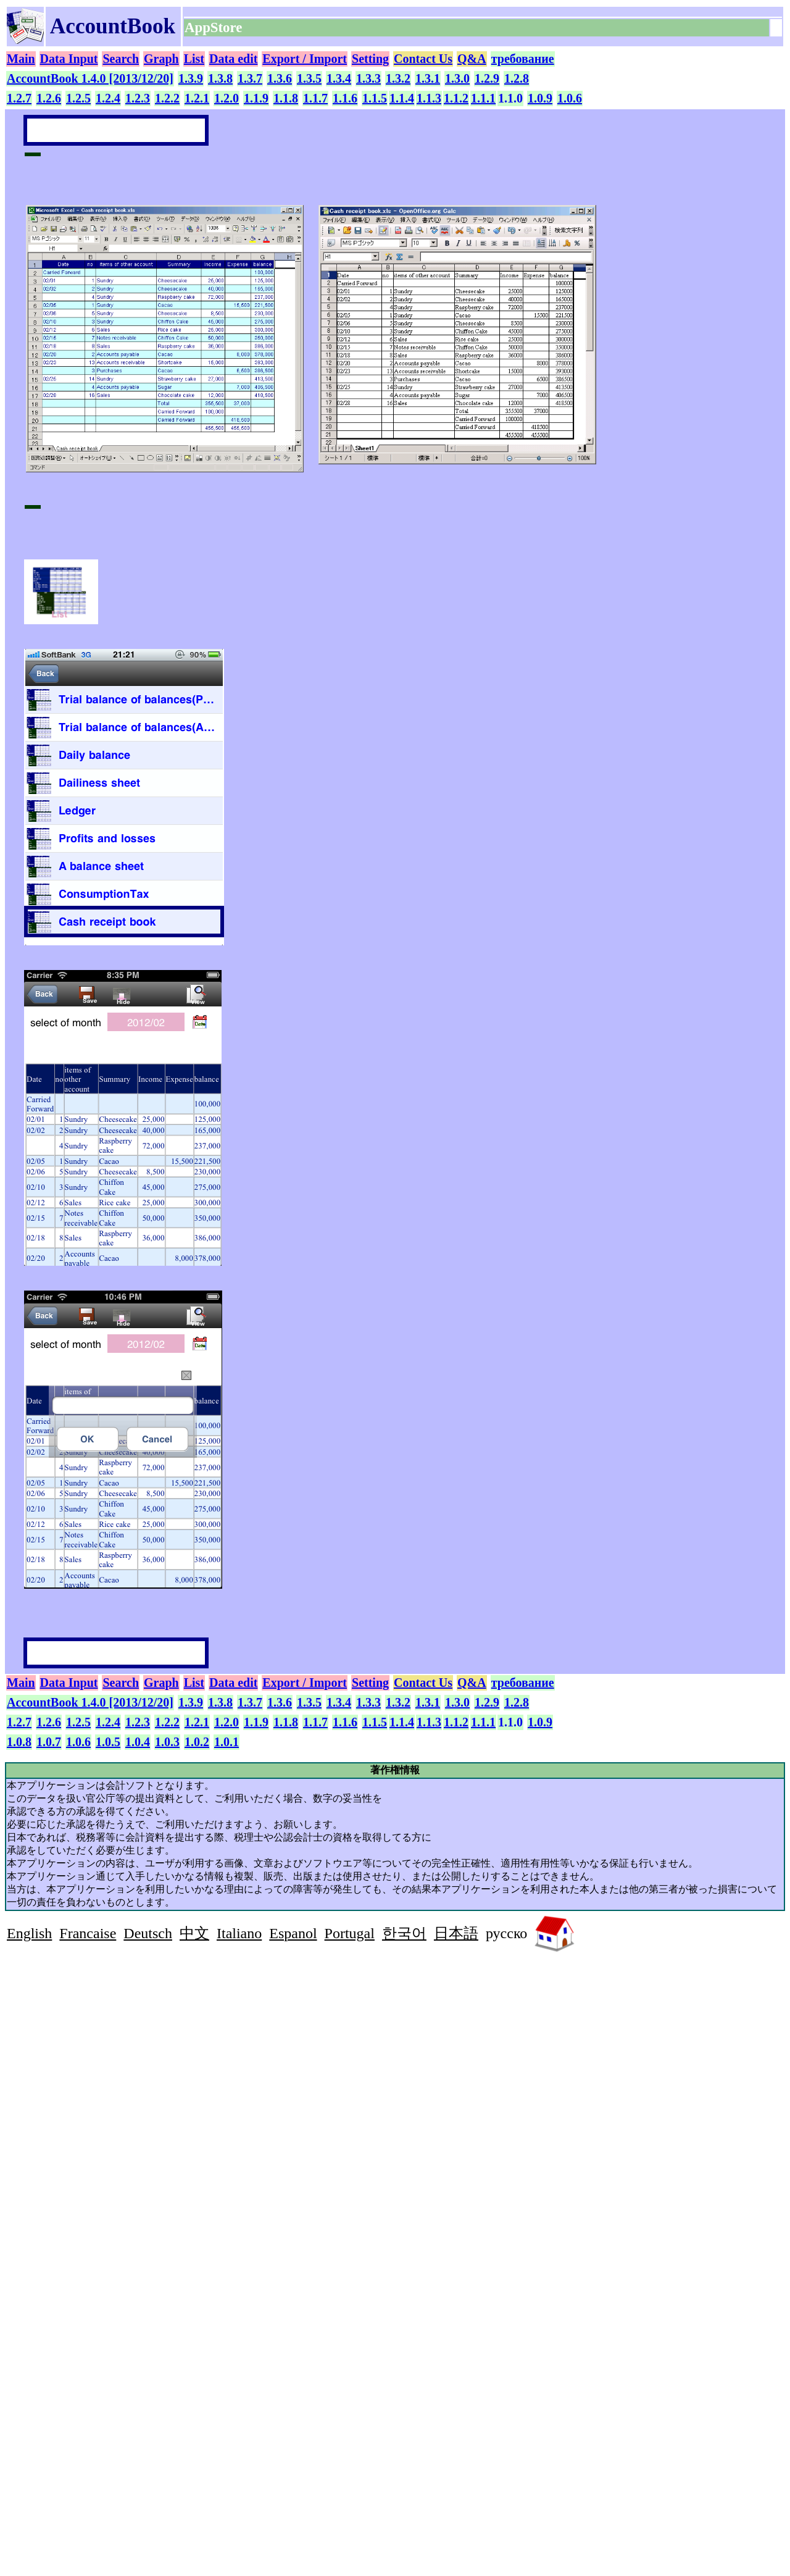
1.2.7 (19, 98)
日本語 (456, 1933)
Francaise (87, 1933)
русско (506, 1933)
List (194, 58)
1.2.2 (167, 98)
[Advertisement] (110, 2044)
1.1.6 (345, 98)
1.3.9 (190, 78)
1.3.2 (398, 78)
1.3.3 (368, 78)
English (29, 1933)
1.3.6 (279, 78)
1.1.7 (315, 98)
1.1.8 (285, 98)
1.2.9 (487, 78)
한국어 (404, 1933)
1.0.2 (197, 1742)
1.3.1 (427, 78)
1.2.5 (78, 98)
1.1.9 (256, 98)
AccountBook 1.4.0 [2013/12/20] (90, 78)
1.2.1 (197, 98)
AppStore (215, 27)
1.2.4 (108, 98)
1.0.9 (540, 98)
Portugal (350, 1933)
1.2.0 (226, 98)
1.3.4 (338, 78)
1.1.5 (374, 98)
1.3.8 (220, 78)
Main (21, 58)
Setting (370, 58)
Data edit (233, 58)
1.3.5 (309, 78)
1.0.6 (569, 98)
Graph (161, 58)
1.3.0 (457, 78)
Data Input (69, 58)
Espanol (293, 1933)
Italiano (239, 1933)
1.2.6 (48, 98)
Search (120, 58)
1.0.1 (226, 1742)
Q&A (471, 58)
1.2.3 (137, 98)
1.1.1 (483, 98)
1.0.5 (108, 1742)
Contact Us (423, 58)
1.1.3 (429, 98)
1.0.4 (137, 1742)
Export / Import (304, 58)
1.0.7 (48, 1742)
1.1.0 (510, 98)
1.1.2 (456, 98)
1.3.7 (250, 78)
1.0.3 (167, 1742)
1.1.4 (401, 98)
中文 (194, 1933)
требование (522, 58)
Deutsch (147, 1933)
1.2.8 (516, 78)
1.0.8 (19, 1742)
